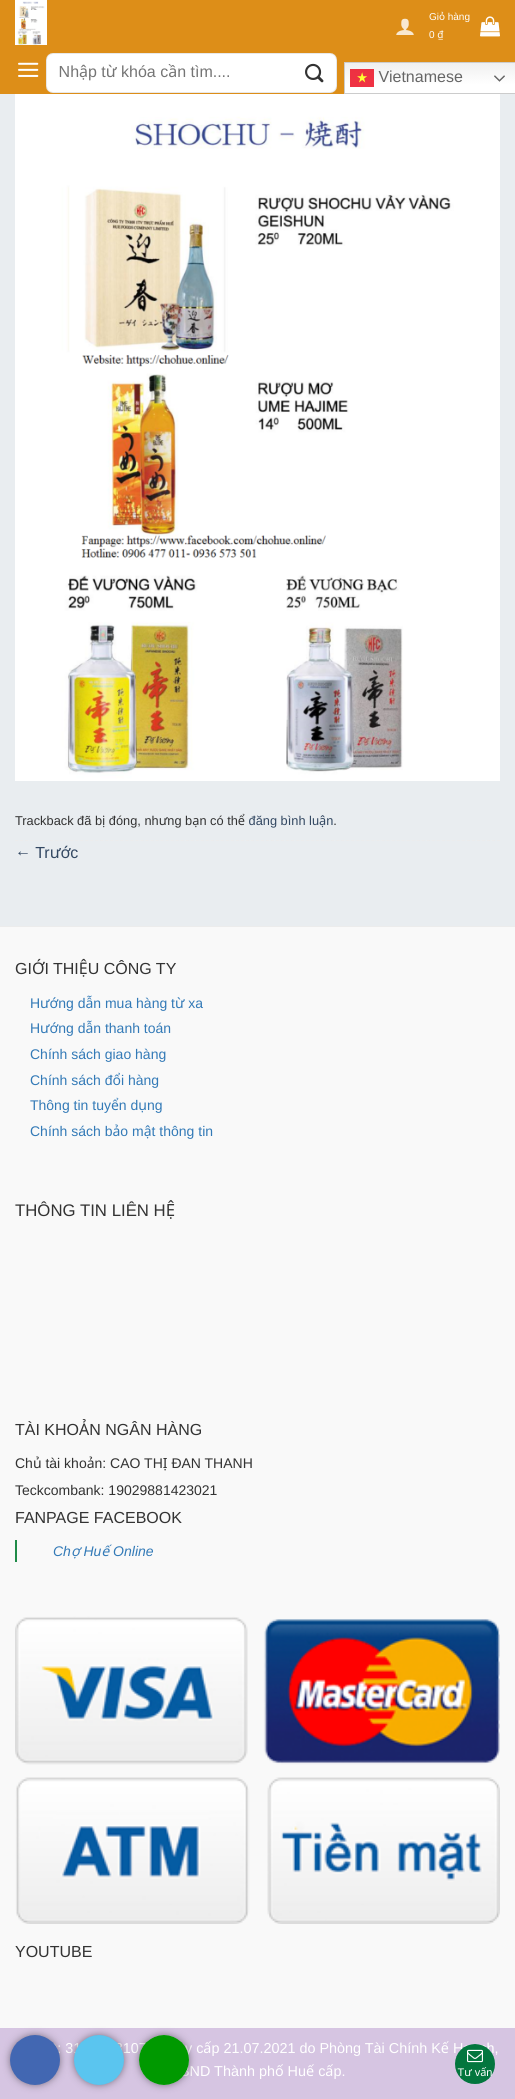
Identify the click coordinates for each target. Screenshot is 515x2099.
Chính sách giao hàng (98, 1054)
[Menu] (28, 69)
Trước (46, 853)
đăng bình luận (291, 820)
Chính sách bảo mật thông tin (121, 1131)
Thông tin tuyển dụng (96, 1105)
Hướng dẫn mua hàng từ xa (116, 1003)
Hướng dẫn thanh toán (100, 1028)
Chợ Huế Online (103, 1551)
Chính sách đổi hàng (94, 1080)
